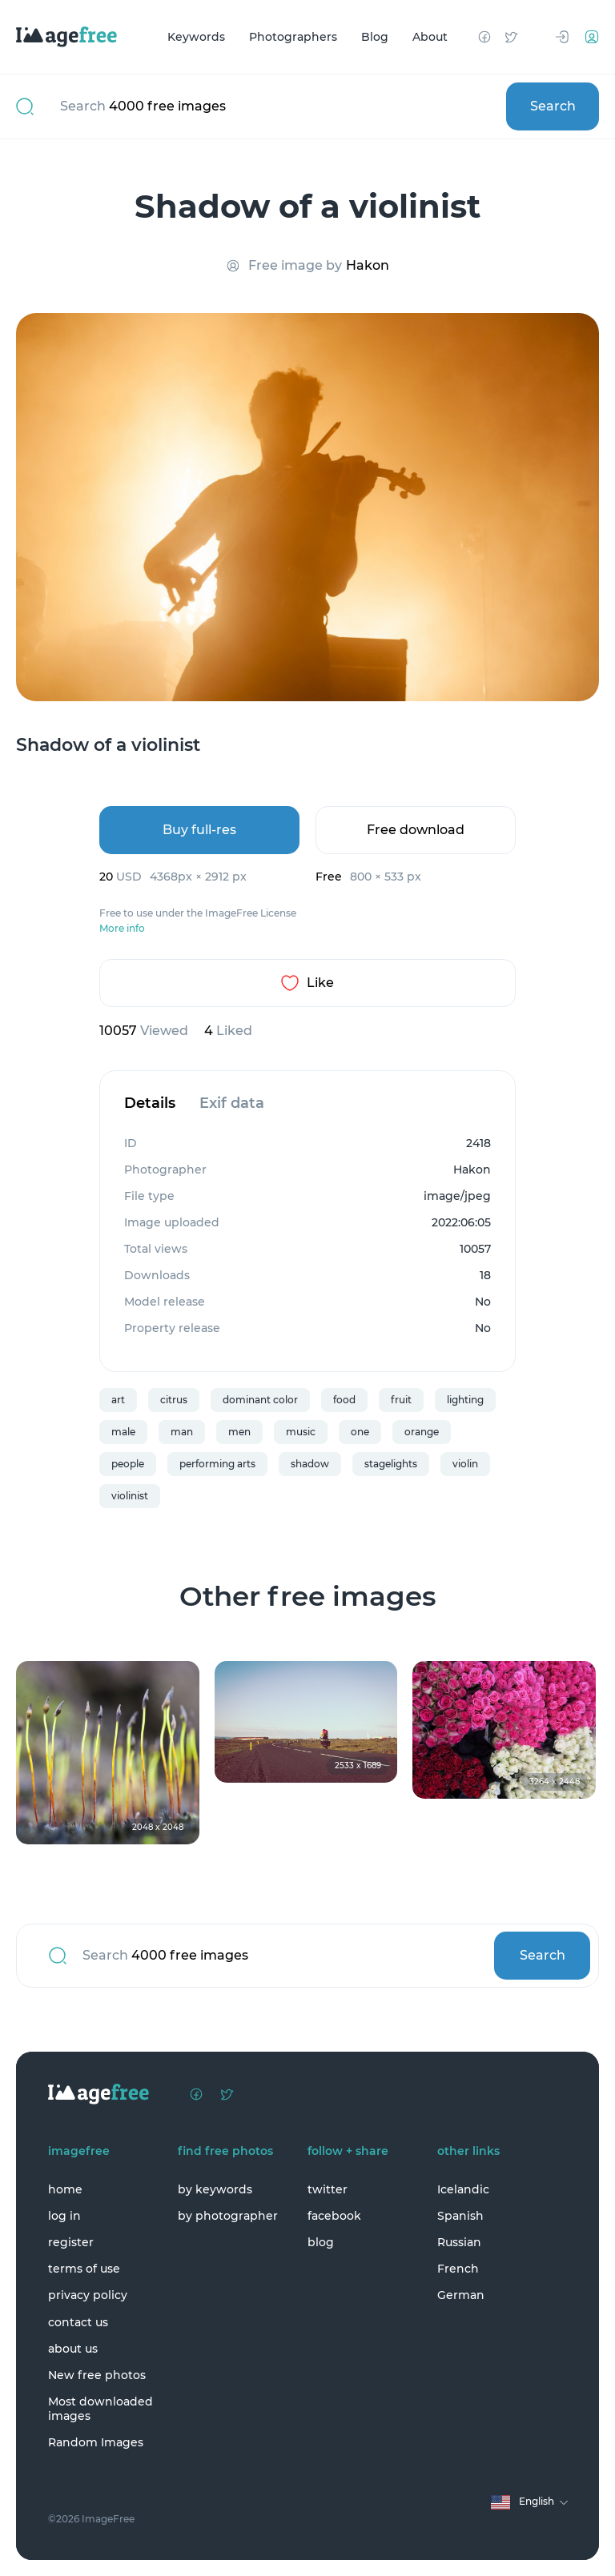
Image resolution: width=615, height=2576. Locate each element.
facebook (334, 2216)
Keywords (196, 37)
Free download (415, 829)
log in (64, 2216)
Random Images (95, 2442)
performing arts (217, 1464)
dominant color (260, 1400)
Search (553, 106)
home (65, 2189)
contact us (78, 2322)
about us (73, 2348)
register (71, 2242)
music (301, 1432)
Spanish (460, 2216)
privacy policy (87, 2295)
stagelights (390, 1464)
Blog (374, 37)
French (458, 2268)
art (118, 1400)
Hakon (367, 265)
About (430, 37)
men (239, 1432)
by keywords (215, 2189)
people (127, 1464)
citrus (173, 1400)
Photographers (293, 37)
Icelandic (463, 2189)
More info (122, 928)
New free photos (97, 2375)
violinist (129, 1496)
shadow (310, 1464)
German (460, 2295)
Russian (459, 2242)
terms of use (84, 2268)
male (123, 1432)
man (182, 1432)
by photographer (228, 2216)
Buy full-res (199, 829)
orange (421, 1432)
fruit (401, 1400)
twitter (328, 2189)
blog (321, 2242)
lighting (465, 1400)
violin (465, 1464)
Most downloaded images (100, 2408)
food (344, 1400)
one (360, 1432)
